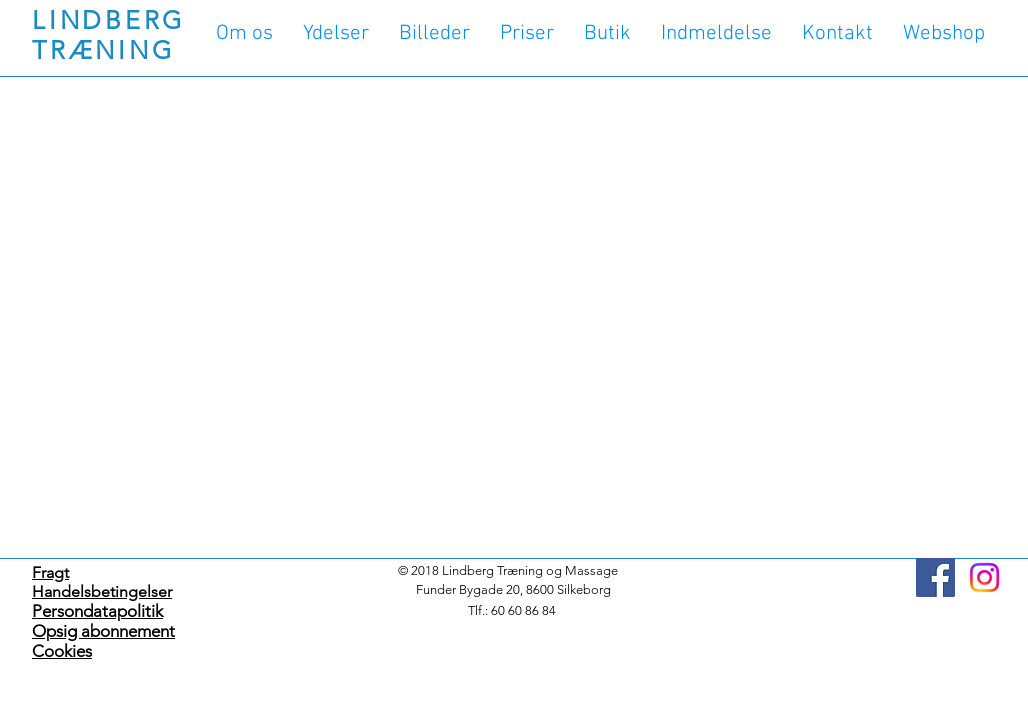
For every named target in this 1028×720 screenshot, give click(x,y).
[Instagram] (984, 577)
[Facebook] (935, 577)
